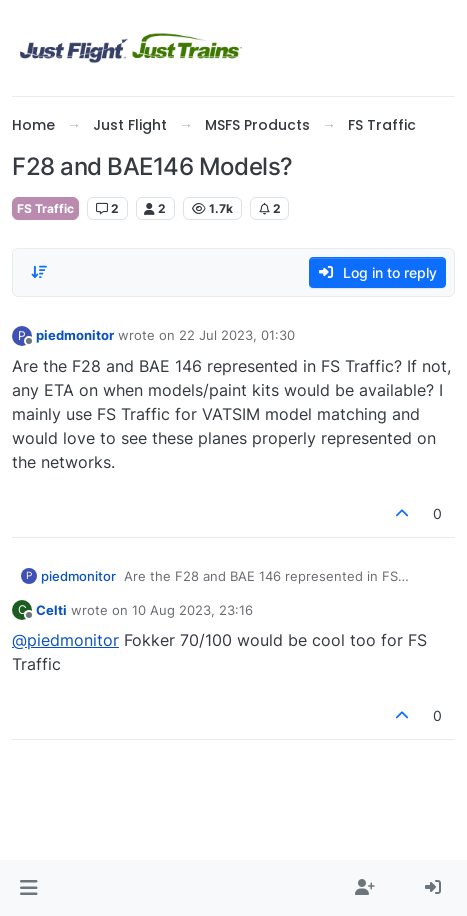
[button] (28, 888)
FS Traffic (45, 208)
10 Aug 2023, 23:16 (192, 610)
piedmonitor (75, 335)
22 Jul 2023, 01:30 (237, 335)
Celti (51, 610)
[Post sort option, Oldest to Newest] (39, 272)
